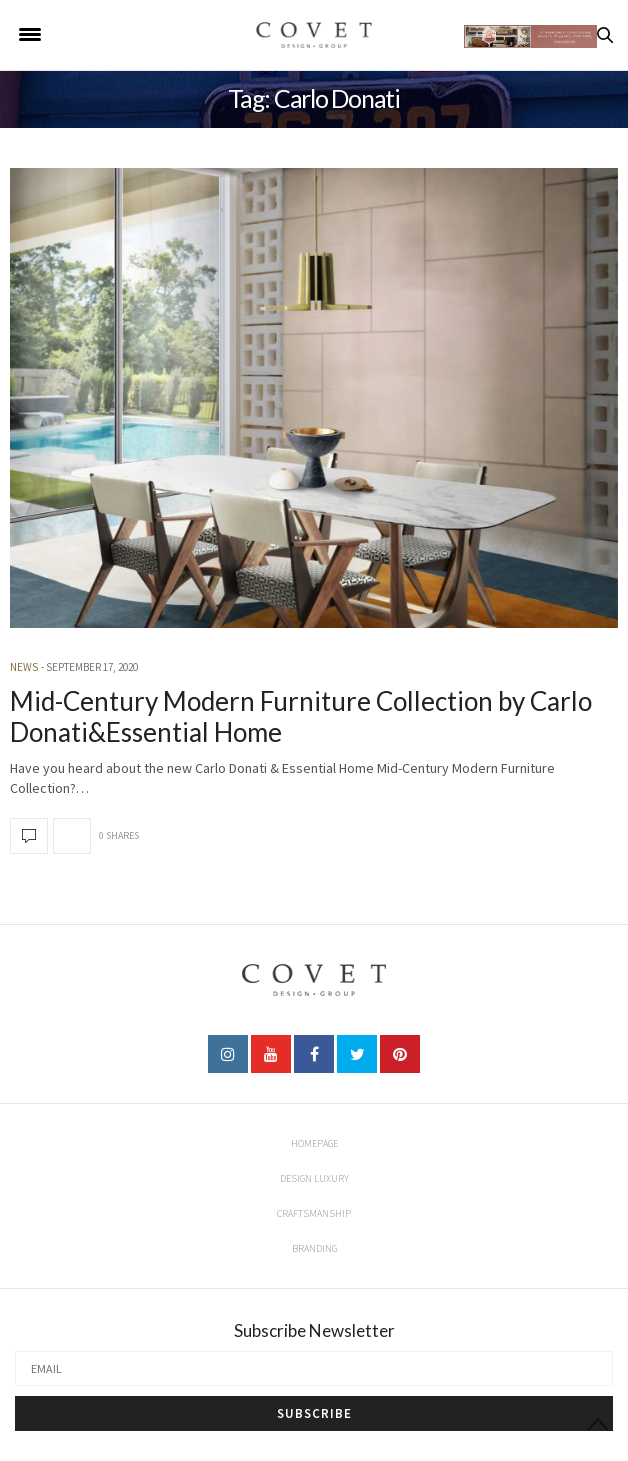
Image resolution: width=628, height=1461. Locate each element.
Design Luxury (314, 1178)
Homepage (314, 1143)
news (24, 667)
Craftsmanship (314, 1213)
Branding (314, 1248)
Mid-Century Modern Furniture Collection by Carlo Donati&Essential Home (301, 716)
